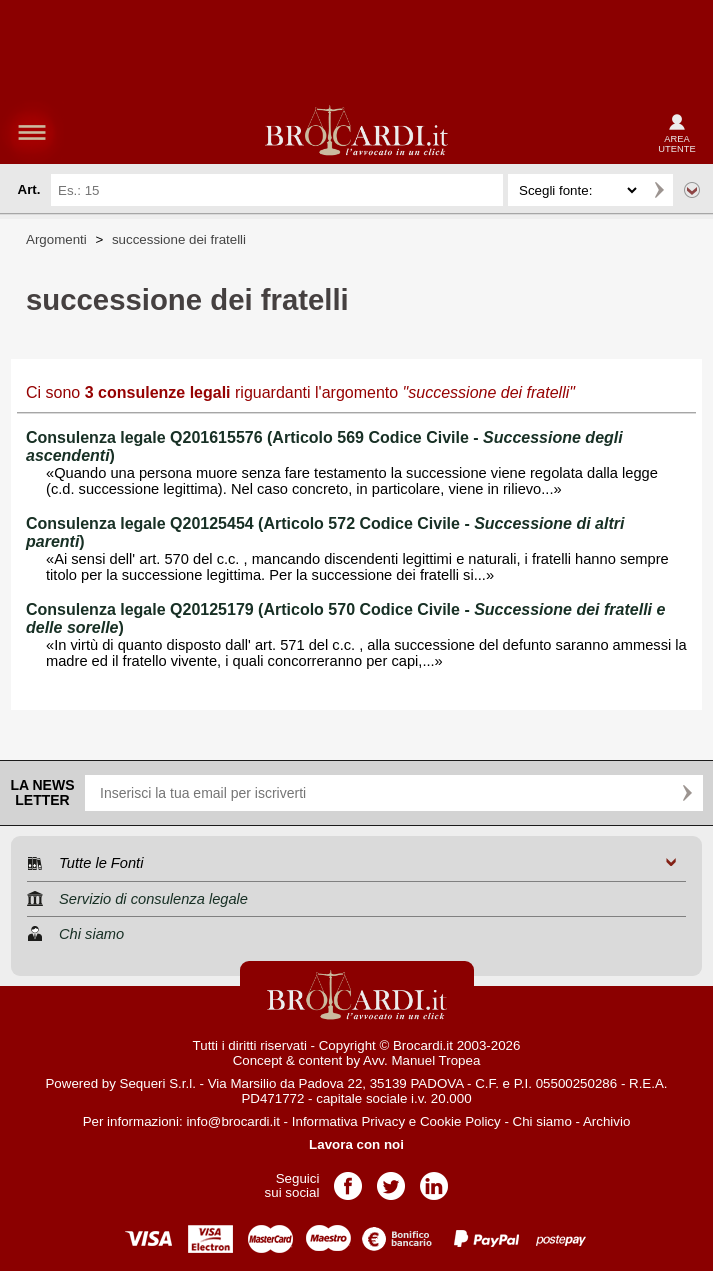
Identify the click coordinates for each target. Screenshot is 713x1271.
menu (32, 132)
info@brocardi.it (233, 1121)
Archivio (606, 1121)
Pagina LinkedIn (434, 1179)
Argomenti (56, 239)
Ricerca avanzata (692, 190)
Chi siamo (542, 1121)
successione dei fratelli (179, 239)
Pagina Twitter (391, 1179)
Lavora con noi (356, 1144)
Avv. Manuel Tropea (421, 1060)
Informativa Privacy (348, 1121)
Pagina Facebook (348, 1179)
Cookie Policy (460, 1121)
